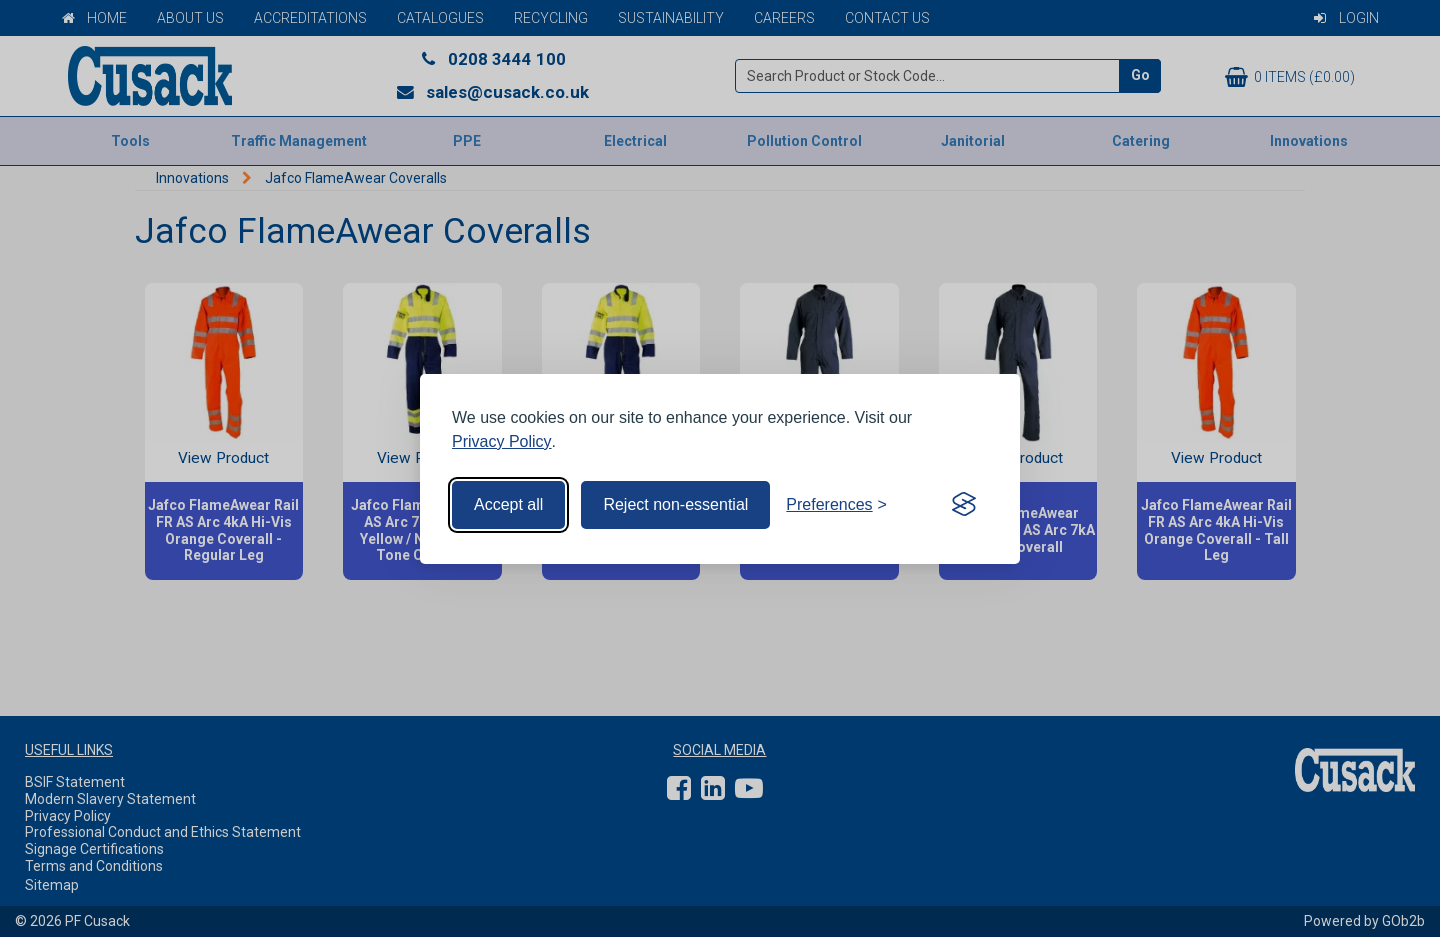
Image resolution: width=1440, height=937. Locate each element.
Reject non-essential (675, 504)
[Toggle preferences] (836, 505)
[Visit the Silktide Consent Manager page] (964, 505)
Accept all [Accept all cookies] (508, 504)
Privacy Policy (502, 441)
